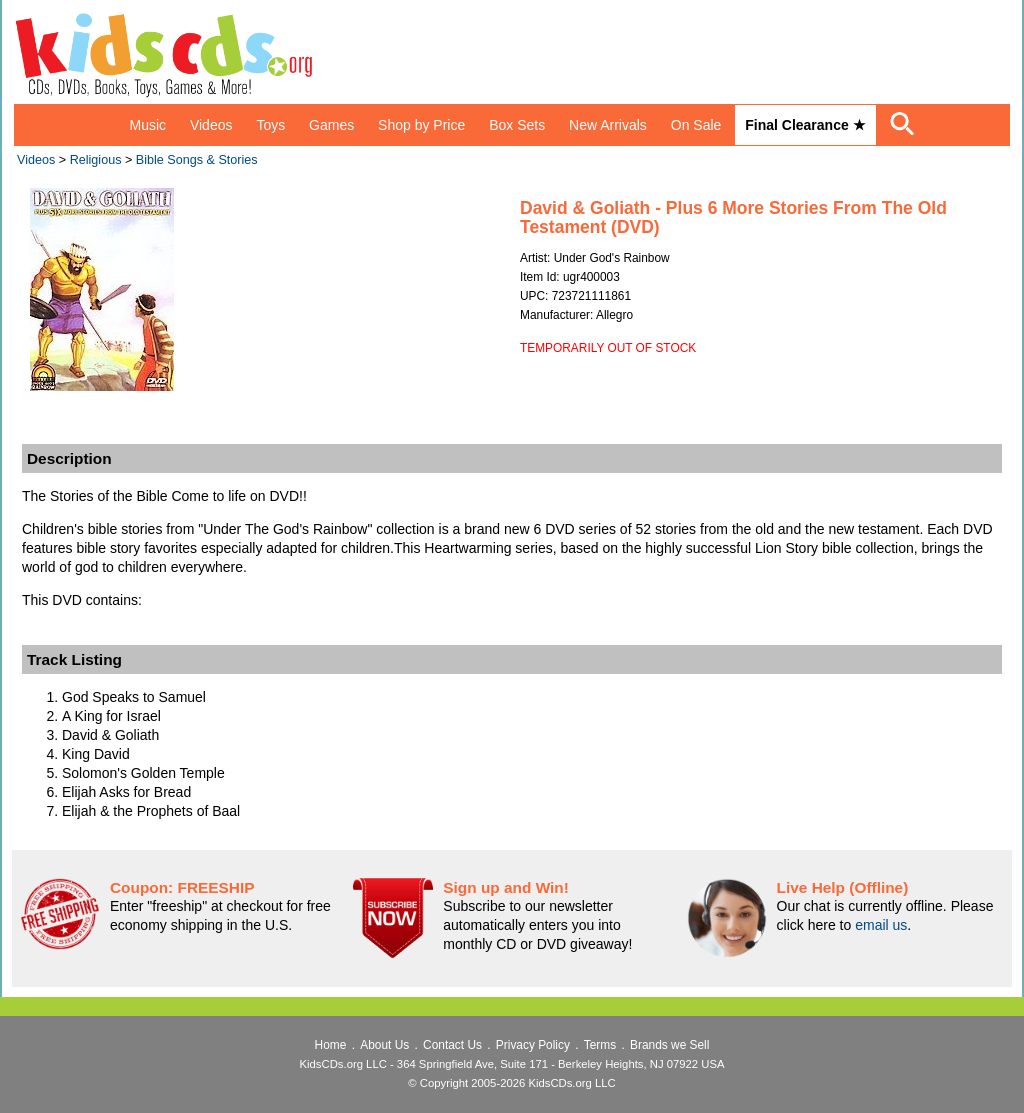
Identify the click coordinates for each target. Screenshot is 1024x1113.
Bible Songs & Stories (197, 160)
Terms (600, 1045)
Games (331, 125)
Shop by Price (421, 125)
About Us (384, 1045)
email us (881, 925)
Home (331, 1045)
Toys (270, 125)
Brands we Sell (669, 1045)
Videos (211, 125)
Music (147, 125)
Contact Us (452, 1045)
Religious (96, 160)
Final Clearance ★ (805, 125)
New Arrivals (608, 125)
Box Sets (517, 125)
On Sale (696, 125)
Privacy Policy (533, 1045)
